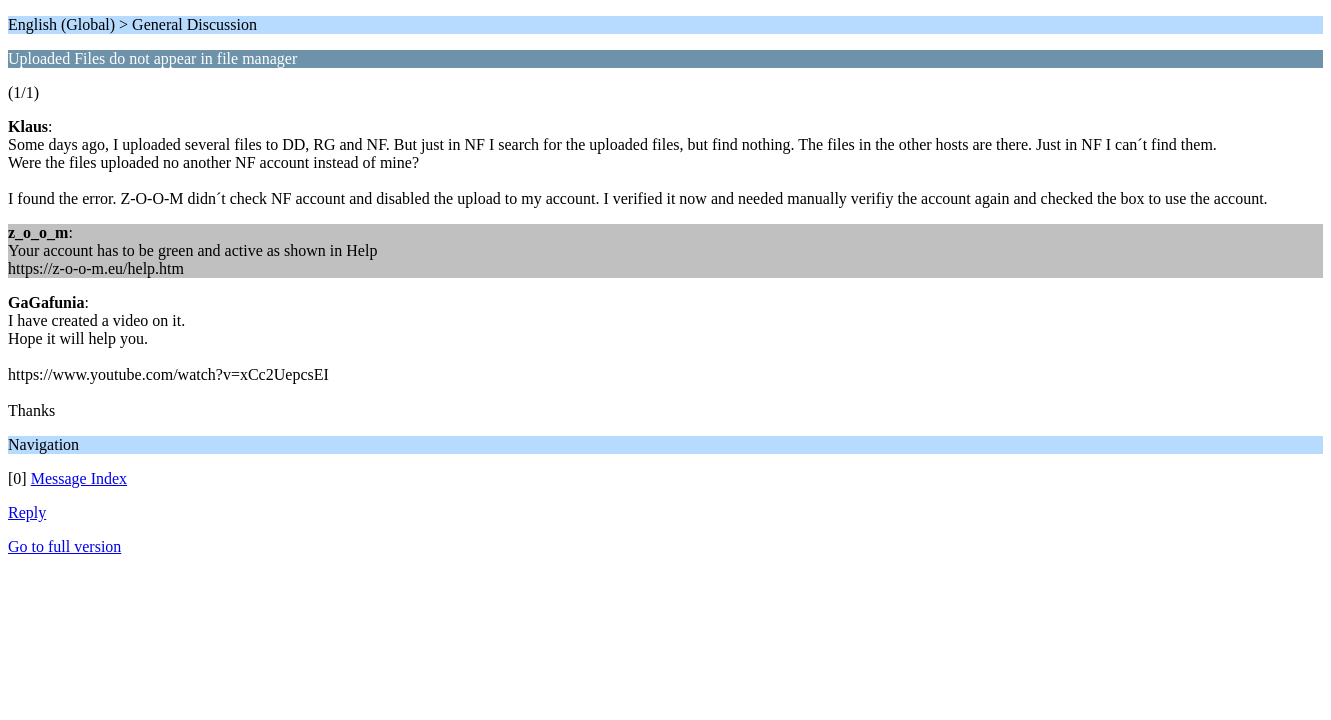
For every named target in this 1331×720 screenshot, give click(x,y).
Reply (27, 512)
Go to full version (64, 546)
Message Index (79, 478)
